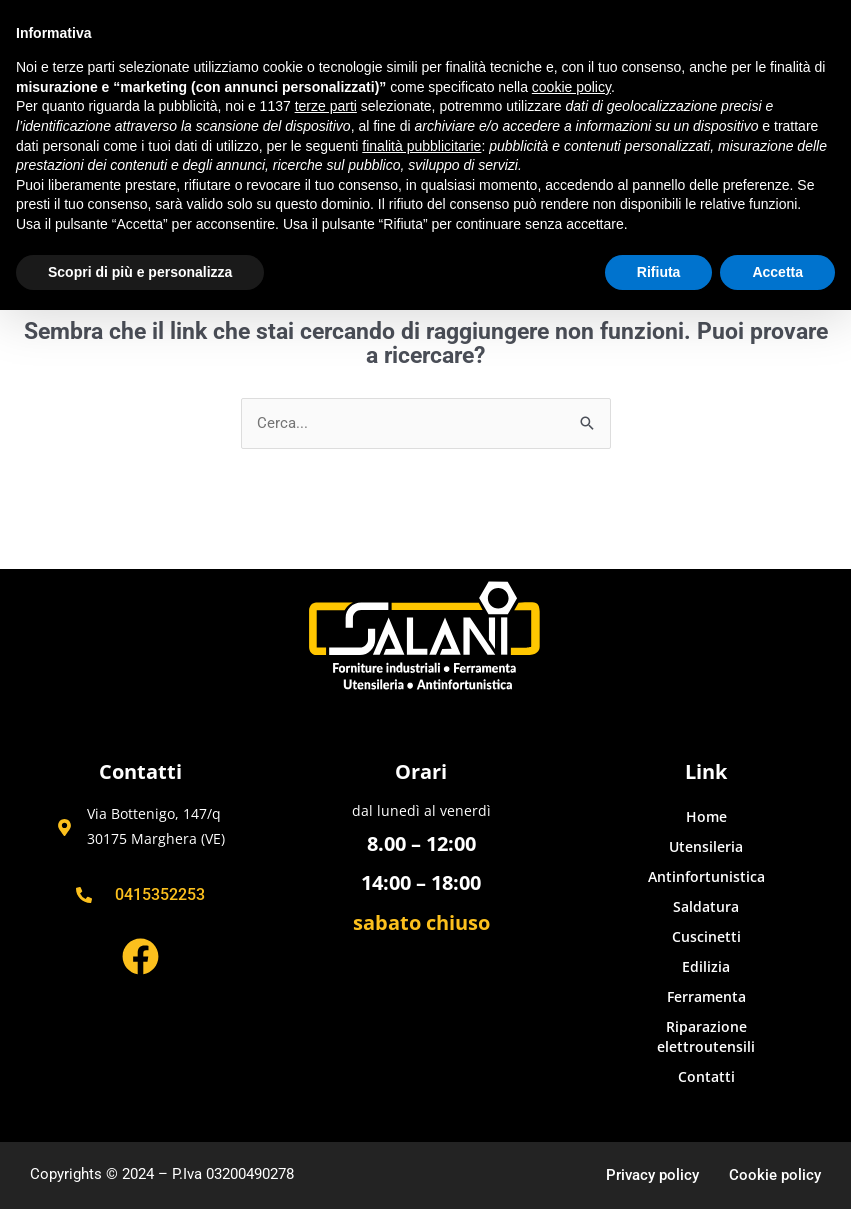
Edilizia (706, 966)
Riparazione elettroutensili (706, 1036)
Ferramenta (706, 996)
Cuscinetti (706, 936)
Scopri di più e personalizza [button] (140, 272)
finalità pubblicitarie (421, 146)
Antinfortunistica (706, 876)
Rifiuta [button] (659, 272)
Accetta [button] (777, 272)
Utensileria (706, 846)
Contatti (706, 1076)
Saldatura (706, 906)
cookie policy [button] (571, 87)
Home (706, 816)
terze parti (326, 106)
